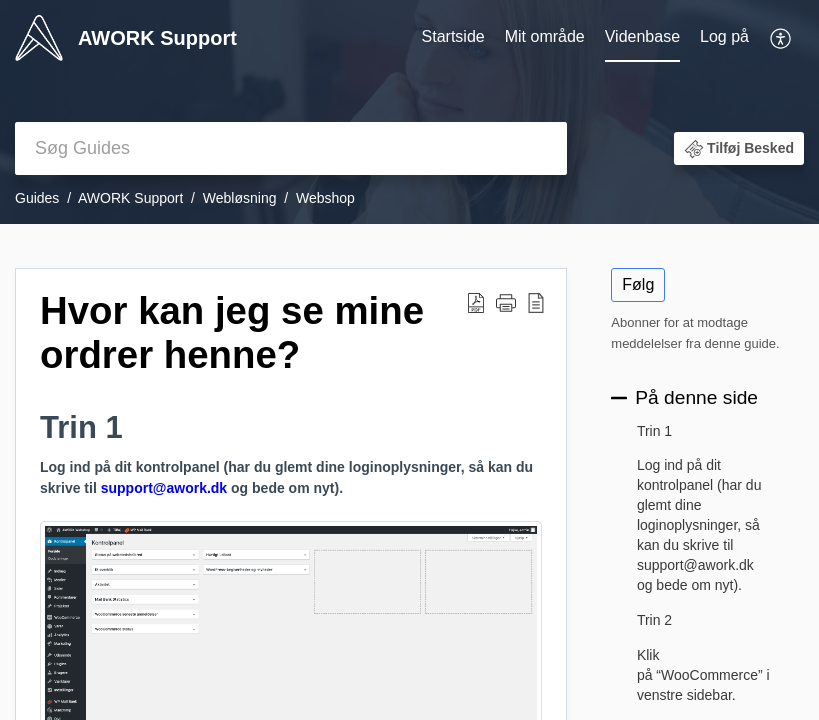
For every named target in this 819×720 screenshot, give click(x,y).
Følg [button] (638, 284)
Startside (453, 36)
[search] (291, 148)
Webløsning (240, 198)
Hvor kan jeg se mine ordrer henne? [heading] (232, 332)
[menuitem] (453, 38)
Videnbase (642, 36)
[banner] (409, 112)
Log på (724, 36)
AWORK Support (130, 198)
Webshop (325, 198)
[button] (781, 38)
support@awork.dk (164, 488)
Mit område (545, 36)
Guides (37, 198)
